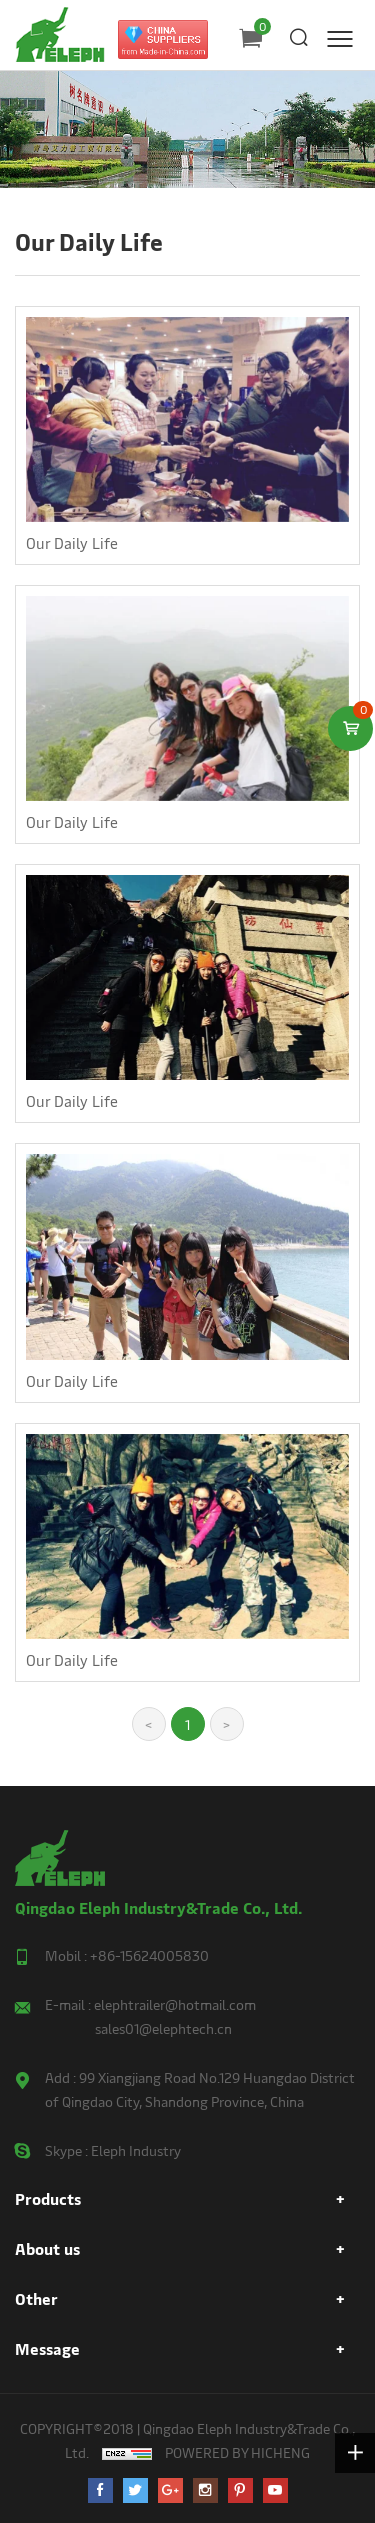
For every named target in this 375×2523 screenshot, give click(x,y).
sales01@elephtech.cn (163, 2028)
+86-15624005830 (149, 1955)
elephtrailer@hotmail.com (175, 2004)
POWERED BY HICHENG (237, 2452)
